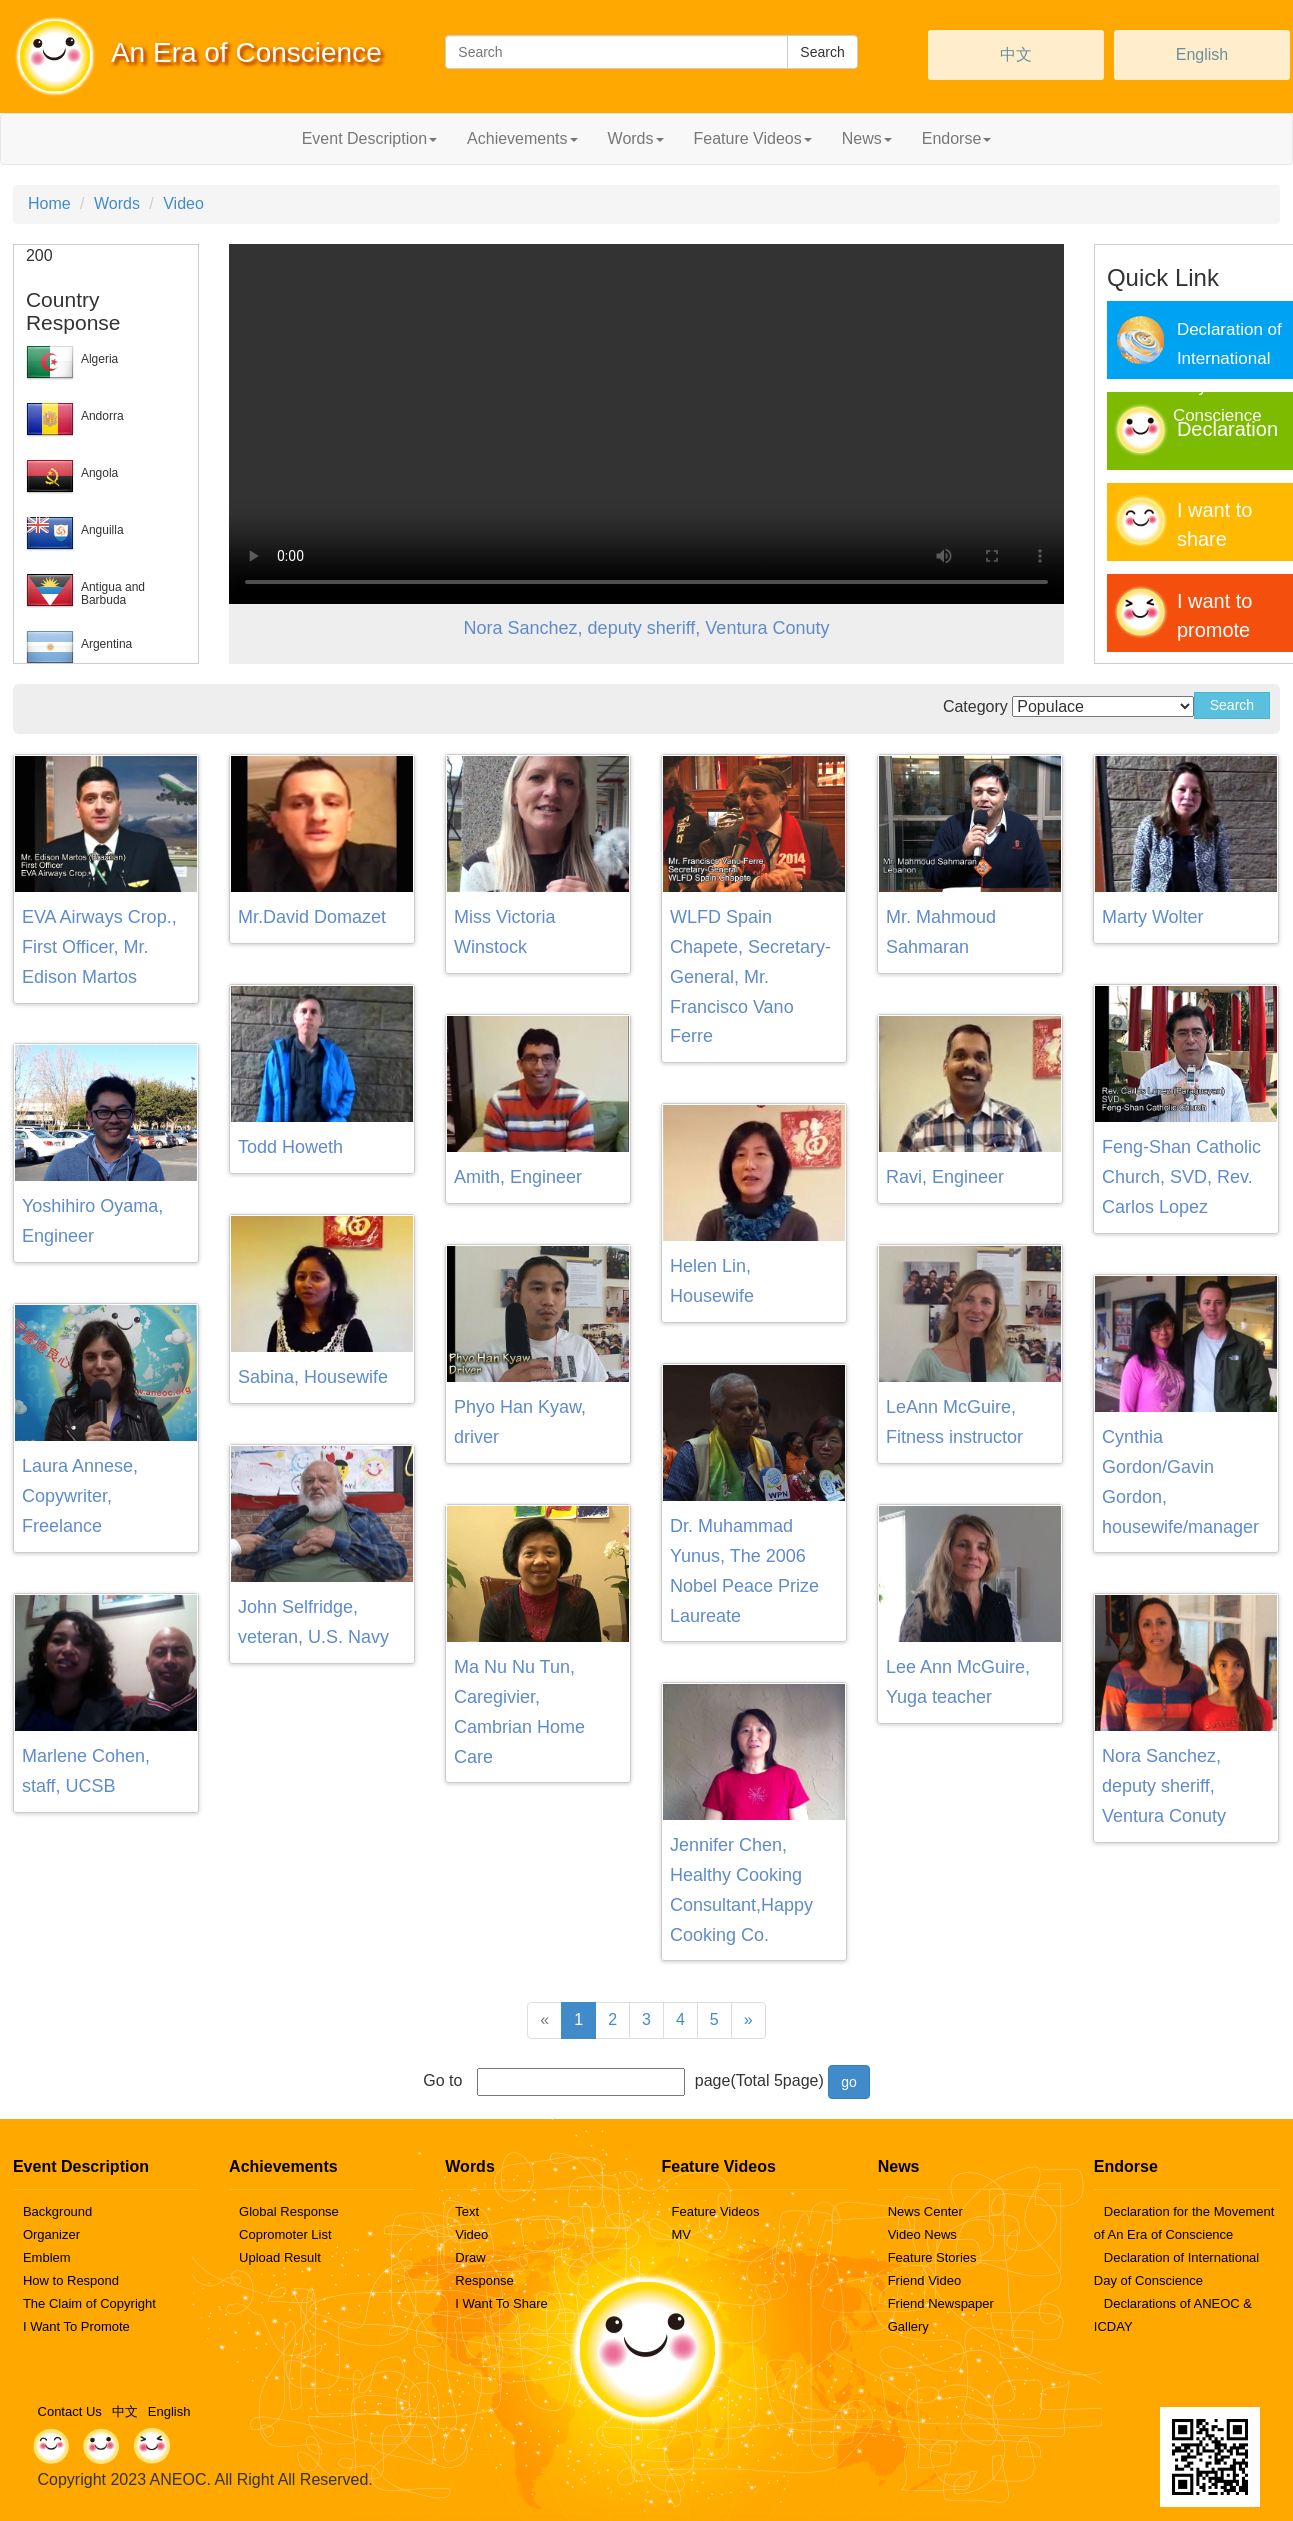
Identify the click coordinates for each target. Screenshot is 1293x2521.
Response (484, 2280)
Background (57, 2211)
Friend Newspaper (941, 2303)
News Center (925, 2211)
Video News (922, 2234)
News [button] (867, 138)
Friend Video (924, 2280)
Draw (470, 2257)
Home (49, 203)
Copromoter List (285, 2234)
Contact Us (70, 2411)
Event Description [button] (369, 138)
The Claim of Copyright (89, 2303)
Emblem (47, 2257)
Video (183, 203)
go (849, 2082)
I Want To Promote (76, 2326)
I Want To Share (501, 2303)
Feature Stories (932, 2257)
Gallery (908, 2326)
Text (467, 2211)
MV (681, 2234)
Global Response (289, 2211)
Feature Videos (715, 2211)
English (1202, 54)
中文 (1016, 54)
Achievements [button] (522, 138)
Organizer (51, 2234)
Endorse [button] (957, 138)
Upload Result (280, 2257)
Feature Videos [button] (753, 138)
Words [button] (636, 138)
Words (117, 203)
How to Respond (71, 2280)
